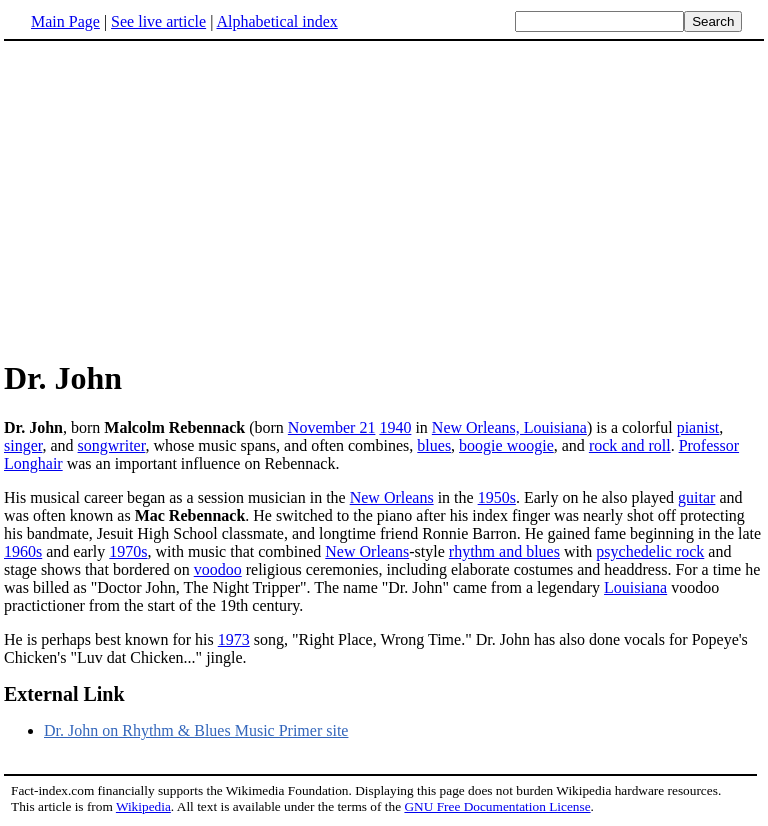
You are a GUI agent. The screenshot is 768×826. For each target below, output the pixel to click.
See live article (158, 21)
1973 (234, 639)
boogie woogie (506, 445)
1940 (395, 427)
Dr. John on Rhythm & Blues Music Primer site (196, 730)
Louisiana (635, 587)
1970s (128, 551)
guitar (696, 497)
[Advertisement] (172, 199)
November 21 (332, 427)
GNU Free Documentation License (497, 806)
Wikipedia (143, 806)
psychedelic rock (650, 551)
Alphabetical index (276, 21)
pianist (698, 427)
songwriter (112, 445)
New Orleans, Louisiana (509, 427)
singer (23, 445)
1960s (23, 551)
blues (434, 445)
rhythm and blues (504, 551)
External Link (64, 694)
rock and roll (630, 445)
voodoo (218, 569)
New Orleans (392, 497)
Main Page (65, 21)
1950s (497, 497)
